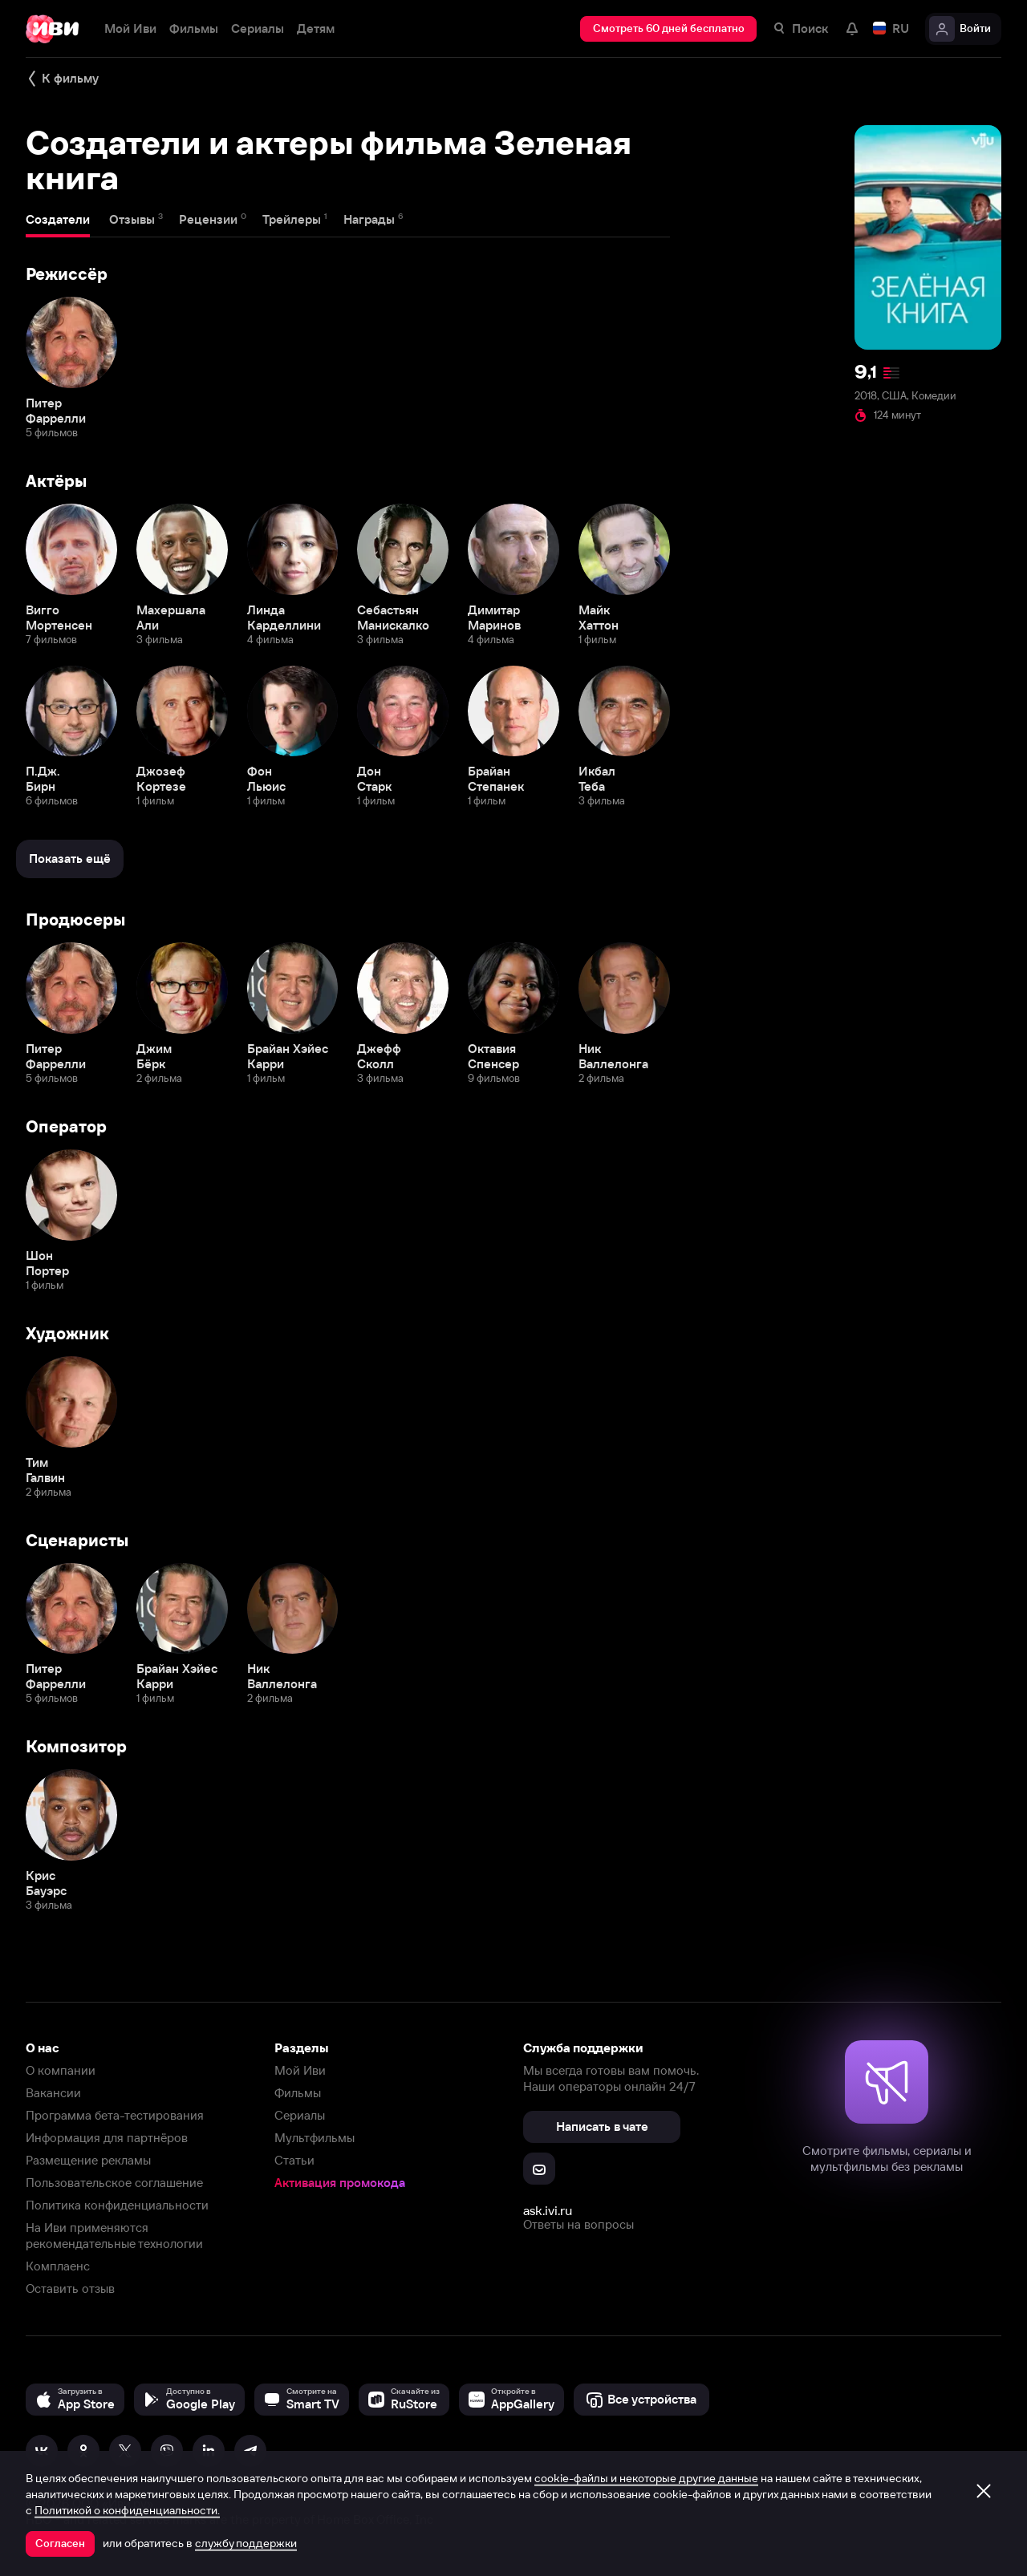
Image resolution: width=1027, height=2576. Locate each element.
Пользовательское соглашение (114, 2182)
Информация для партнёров (107, 2138)
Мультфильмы (314, 2138)
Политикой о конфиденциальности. (127, 2510)
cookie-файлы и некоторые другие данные (646, 2478)
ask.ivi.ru (547, 2210)
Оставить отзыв (70, 2288)
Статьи (294, 2160)
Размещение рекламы (88, 2160)
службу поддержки (246, 2543)
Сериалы (299, 2115)
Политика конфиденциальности (117, 2205)
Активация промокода (339, 2182)
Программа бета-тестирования (115, 2115)
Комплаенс (58, 2266)
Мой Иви (300, 2070)
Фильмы (297, 2093)
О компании (60, 2070)
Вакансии (53, 2093)
